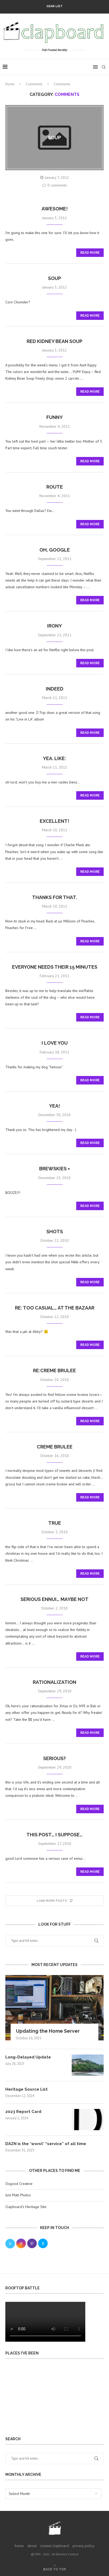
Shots (54, 1231)
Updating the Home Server (48, 2031)
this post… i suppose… (54, 1834)
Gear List (54, 6)
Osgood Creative (19, 2183)
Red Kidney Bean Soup (54, 341)
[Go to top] (54, 2569)
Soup (54, 278)
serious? (54, 1758)
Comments (34, 84)
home (19, 2545)
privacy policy (83, 2545)
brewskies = (54, 1168)
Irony (54, 626)
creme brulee (54, 1447)
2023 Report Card (23, 2111)
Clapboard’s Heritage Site (25, 2206)
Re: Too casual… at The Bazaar (54, 1308)
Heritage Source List (26, 2089)
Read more (90, 253)
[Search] (103, 67)
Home (9, 84)
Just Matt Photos (18, 2195)
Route (54, 487)
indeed (54, 689)
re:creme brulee (54, 1370)
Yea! (54, 1106)
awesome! (55, 208)
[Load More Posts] (54, 1901)
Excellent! (54, 821)
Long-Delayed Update (28, 2057)
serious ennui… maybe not (54, 1599)
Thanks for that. (54, 897)
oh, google (54, 550)
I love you (55, 1043)
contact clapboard (54, 2545)
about (32, 2545)
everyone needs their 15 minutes (54, 967)
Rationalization (54, 1682)
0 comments (54, 185)
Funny (54, 417)
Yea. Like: (54, 758)
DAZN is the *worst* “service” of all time (45, 2143)
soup (54, 137)
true (54, 1523)
